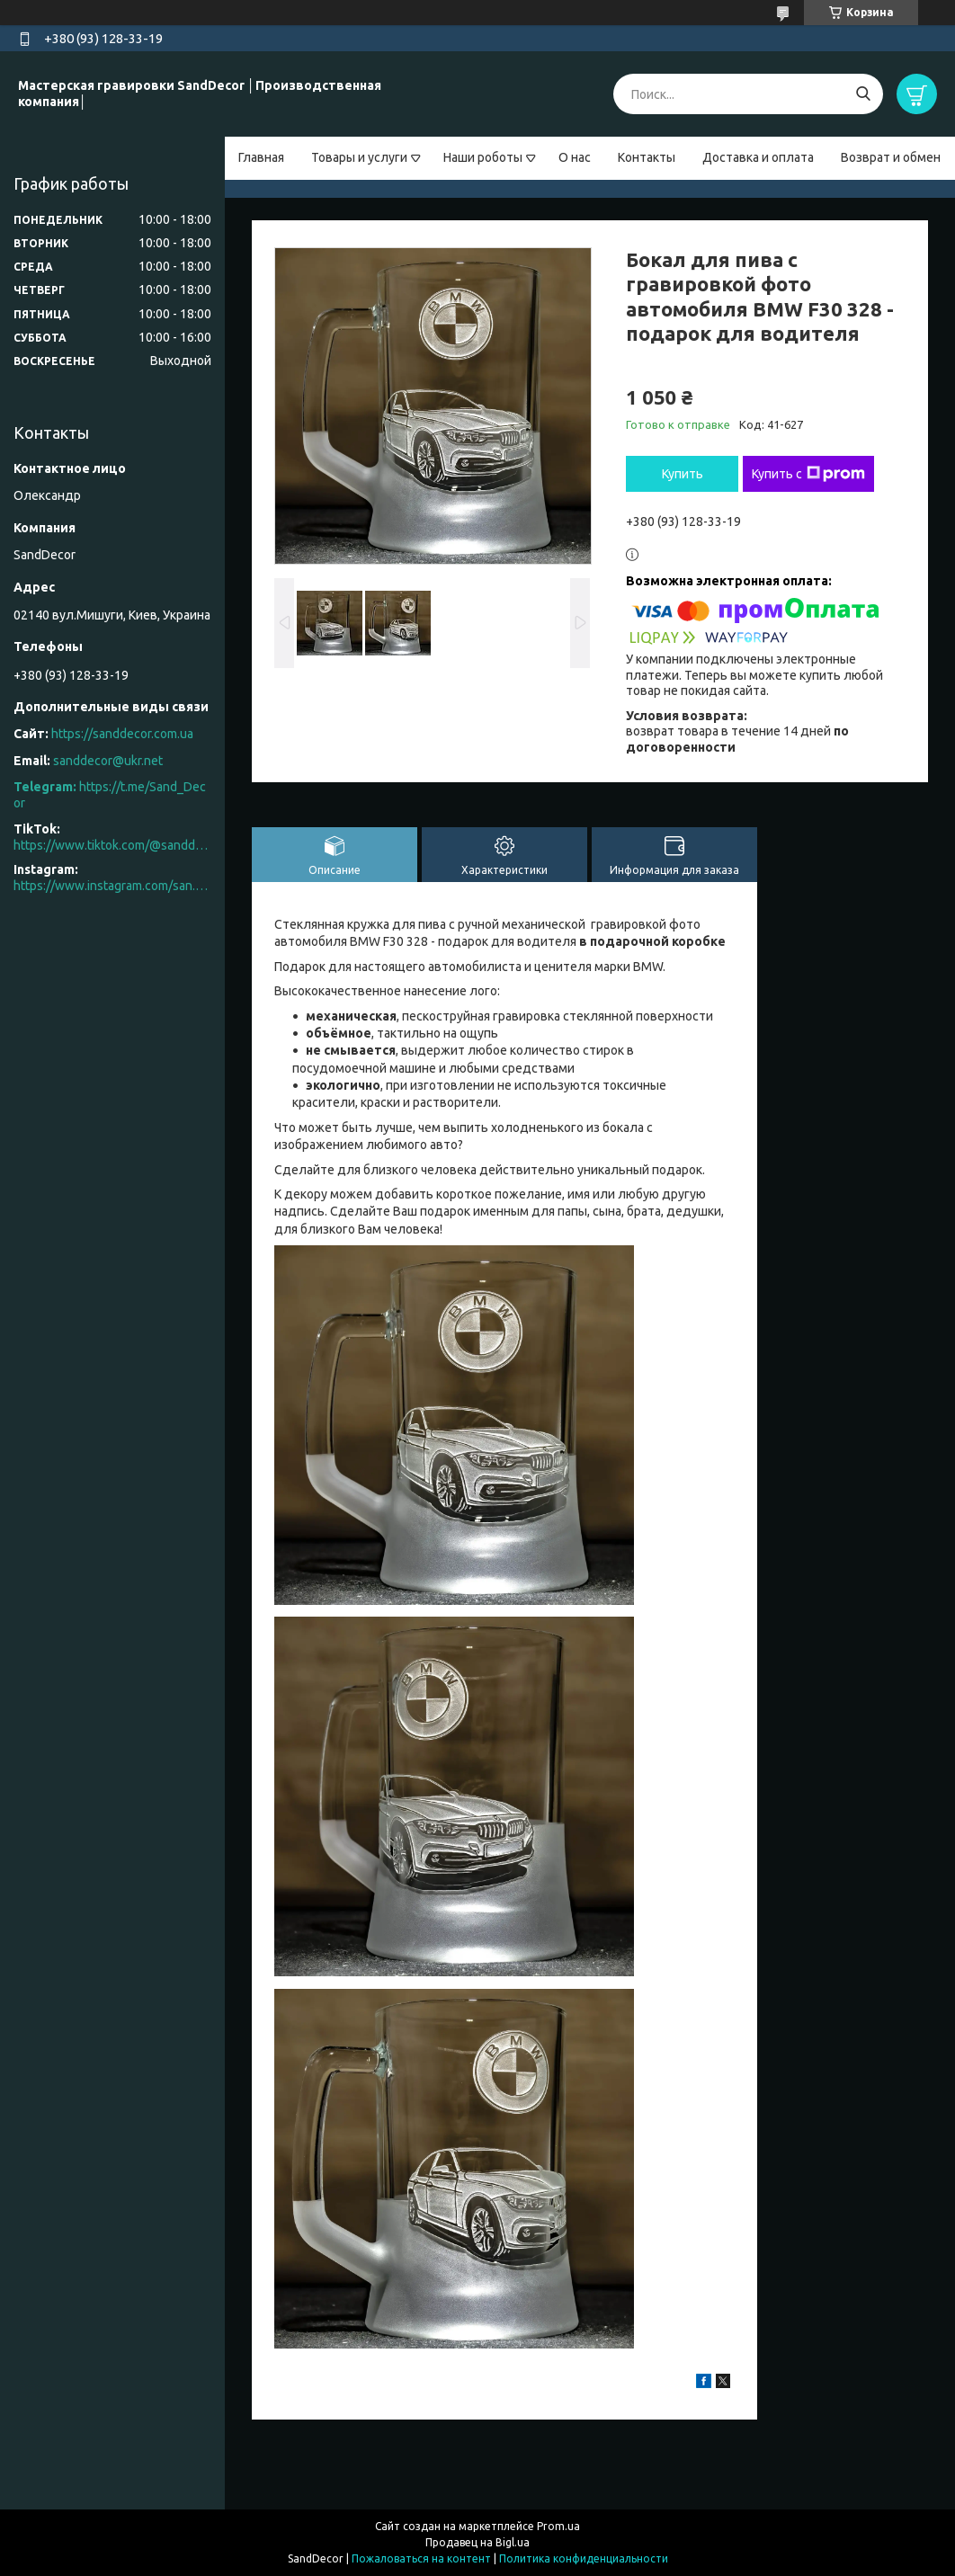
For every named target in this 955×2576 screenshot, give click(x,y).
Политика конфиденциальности (583, 2558)
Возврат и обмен (891, 157)
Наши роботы (482, 157)
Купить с (808, 474)
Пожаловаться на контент (421, 2558)
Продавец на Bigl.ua (477, 2542)
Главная (261, 157)
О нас (574, 157)
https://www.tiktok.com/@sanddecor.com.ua (112, 845)
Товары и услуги (359, 157)
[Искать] (863, 94)
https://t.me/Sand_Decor (109, 795)
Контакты (646, 157)
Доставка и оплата (758, 157)
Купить (682, 474)
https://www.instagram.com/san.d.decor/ (112, 885)
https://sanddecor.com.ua (122, 733)
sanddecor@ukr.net (108, 760)
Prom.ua (558, 2526)
